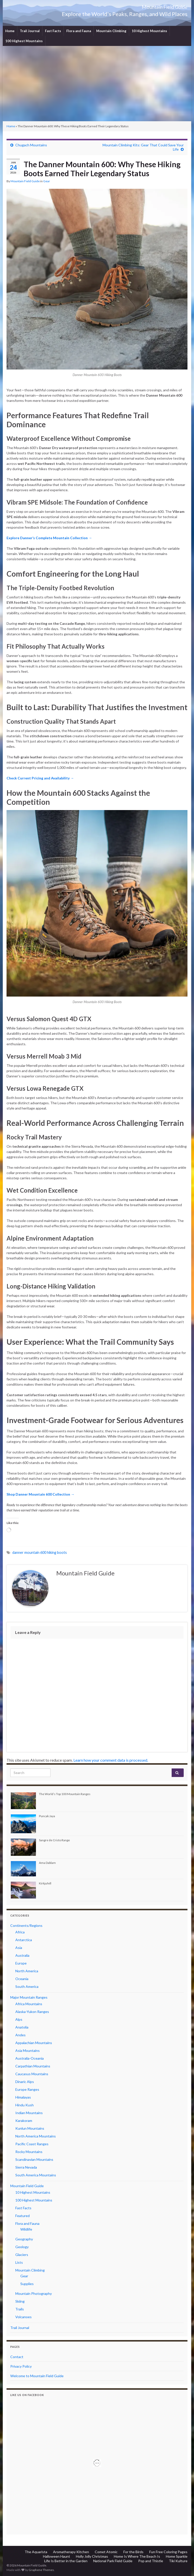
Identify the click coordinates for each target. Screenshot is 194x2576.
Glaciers (21, 2254)
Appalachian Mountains (33, 2043)
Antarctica (23, 1940)
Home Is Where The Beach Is (137, 2556)
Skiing (20, 2301)
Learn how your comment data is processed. (110, 1760)
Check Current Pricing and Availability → (40, 778)
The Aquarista (36, 2552)
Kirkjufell (45, 1883)
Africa (20, 1932)
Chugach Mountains (31, 145)
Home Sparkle (176, 2556)
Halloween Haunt (56, 2556)
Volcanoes (23, 2317)
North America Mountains (35, 2136)
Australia (22, 1955)
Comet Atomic (106, 2552)
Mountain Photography (33, 2293)
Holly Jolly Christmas (92, 2556)
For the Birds (133, 2552)
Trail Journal (30, 31)
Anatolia (21, 2027)
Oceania (21, 1979)
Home (10, 31)
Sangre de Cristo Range (54, 1840)
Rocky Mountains (28, 2152)
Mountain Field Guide (152, 6)
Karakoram (23, 2120)
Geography (24, 2239)
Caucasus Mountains (31, 2074)
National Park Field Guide (112, 2561)
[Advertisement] (97, 83)
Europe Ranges (27, 2089)
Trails (19, 2309)
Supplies (27, 2284)
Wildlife (26, 2229)
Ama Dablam (47, 1863)
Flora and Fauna (78, 31)
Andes (20, 2035)
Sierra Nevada (26, 2167)
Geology (22, 2247)
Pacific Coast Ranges (31, 2144)
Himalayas (23, 2097)
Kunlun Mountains (29, 2128)
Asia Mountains (27, 2050)
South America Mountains (35, 2175)
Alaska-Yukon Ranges (32, 2011)
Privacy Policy (21, 2366)
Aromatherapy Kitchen (71, 2552)
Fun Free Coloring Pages (168, 2552)
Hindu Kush (24, 2105)
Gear (46, 181)
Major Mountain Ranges (28, 1997)
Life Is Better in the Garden (65, 2561)
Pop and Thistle (150, 2561)
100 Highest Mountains (24, 41)
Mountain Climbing (111, 31)
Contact (16, 2357)
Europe (21, 1963)
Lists (19, 2262)
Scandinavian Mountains (34, 2159)
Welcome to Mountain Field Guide (37, 2376)
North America (26, 1971)
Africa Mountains (28, 2004)
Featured (22, 2216)
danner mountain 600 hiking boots (39, 1552)
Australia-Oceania (29, 2058)
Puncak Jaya (47, 1816)
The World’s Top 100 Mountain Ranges (64, 1794)
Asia (18, 1947)
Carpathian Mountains (32, 2066)
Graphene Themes (41, 2570)
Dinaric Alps (24, 2081)
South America (26, 1986)
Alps (18, 2019)
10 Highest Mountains (149, 31)
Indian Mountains (29, 2113)
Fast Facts (53, 31)
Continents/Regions (26, 1925)
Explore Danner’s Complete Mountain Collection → (49, 538)
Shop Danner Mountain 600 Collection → (40, 1494)
